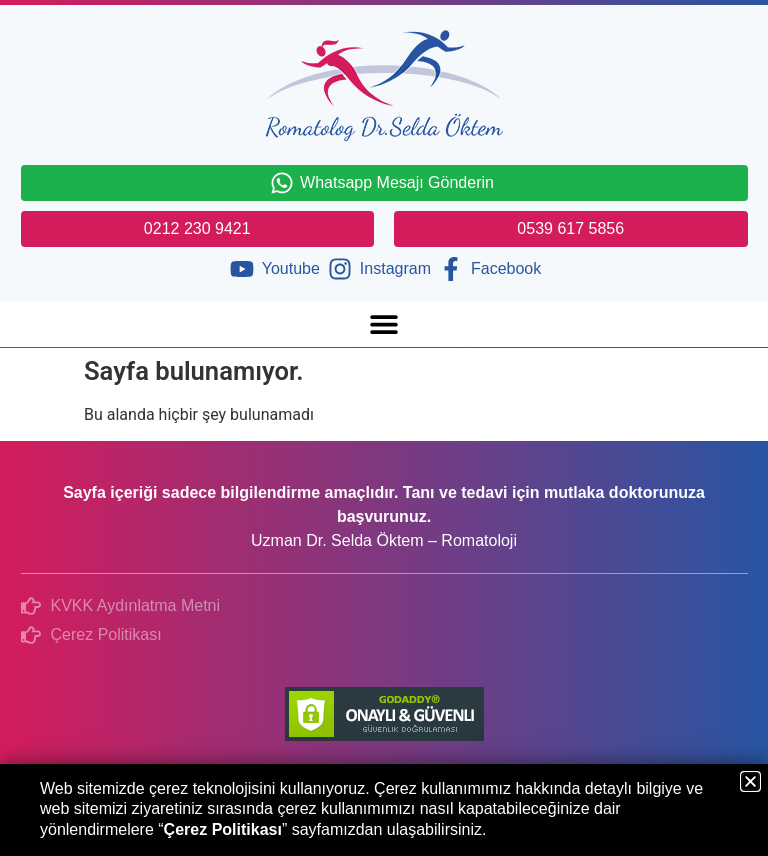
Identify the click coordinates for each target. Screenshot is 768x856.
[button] (384, 323)
